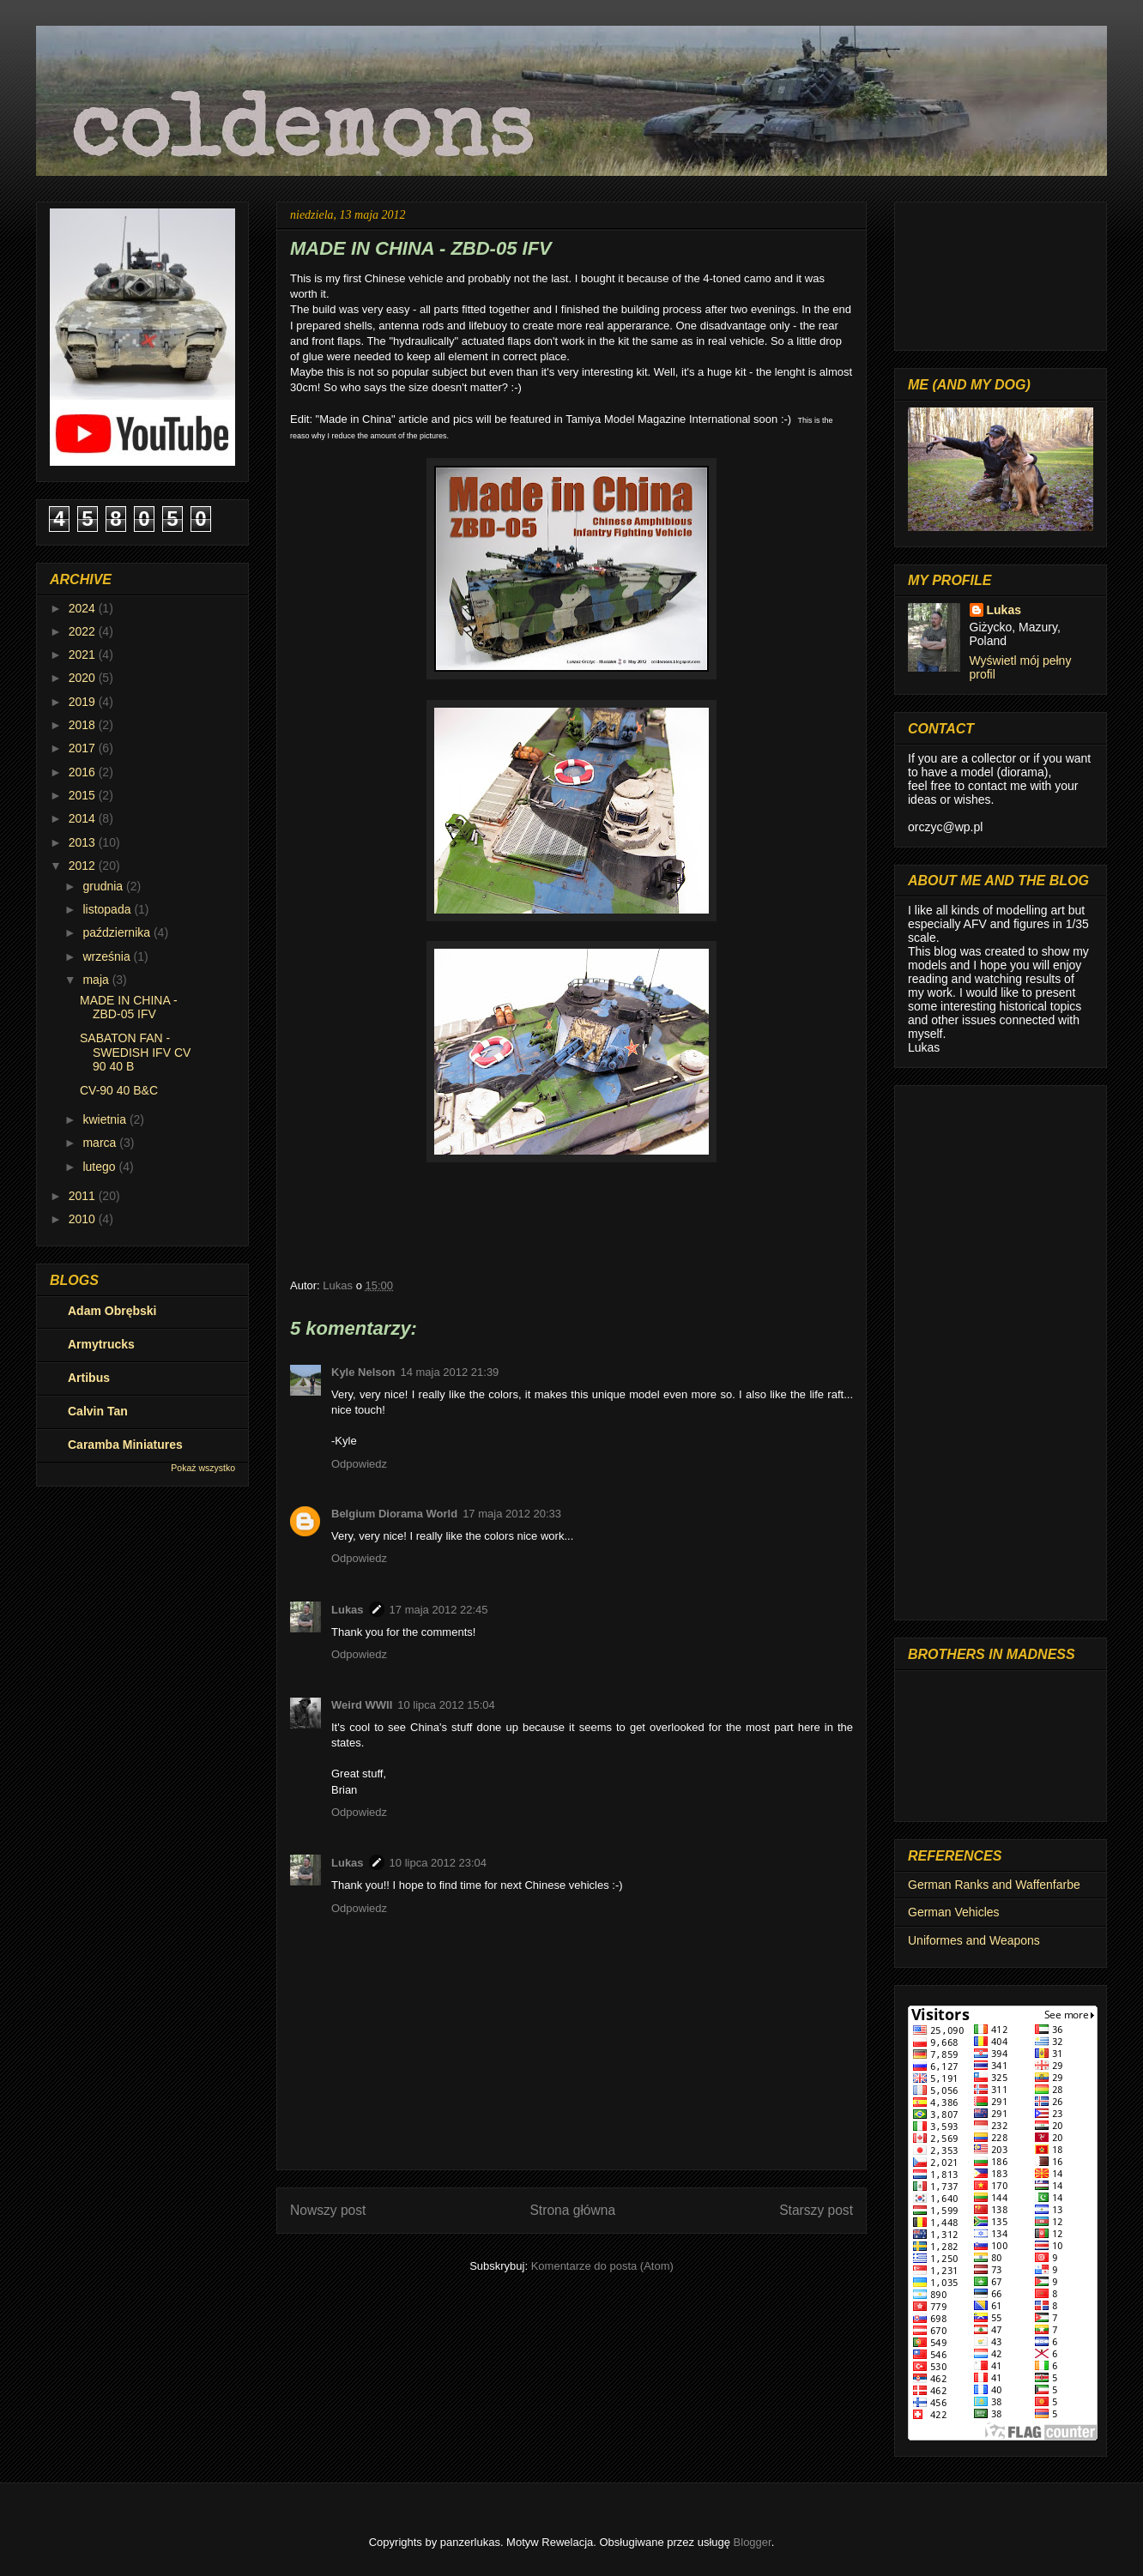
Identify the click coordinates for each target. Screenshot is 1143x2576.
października (118, 932)
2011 (84, 1196)
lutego (100, 1166)
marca (100, 1142)
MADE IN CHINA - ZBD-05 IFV (129, 1007)
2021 (84, 654)
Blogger (752, 2542)
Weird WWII (361, 1704)
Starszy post (816, 2210)
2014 (84, 818)
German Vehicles (954, 1912)
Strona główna (572, 2210)
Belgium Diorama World (394, 1513)
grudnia (104, 886)
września (107, 956)
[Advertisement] (1000, 1349)
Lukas (347, 1609)
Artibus (89, 1378)
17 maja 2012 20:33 (512, 1513)
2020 (84, 678)
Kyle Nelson (363, 1372)
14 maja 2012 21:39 (449, 1372)
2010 (84, 1219)
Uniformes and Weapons (974, 1940)
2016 (84, 772)
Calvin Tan (98, 1411)
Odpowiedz (359, 1463)
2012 (84, 865)
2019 (84, 702)
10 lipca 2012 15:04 (445, 1704)
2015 (84, 795)
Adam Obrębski (112, 1311)
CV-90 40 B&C (119, 1090)
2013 (84, 842)
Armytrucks (101, 1344)
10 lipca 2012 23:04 (438, 1862)
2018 (84, 725)
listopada (108, 909)
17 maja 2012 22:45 (439, 1609)
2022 (84, 631)
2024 (84, 608)
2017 (84, 748)
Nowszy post (328, 2210)
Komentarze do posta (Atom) (602, 2265)
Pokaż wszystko (203, 1468)
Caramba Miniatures (125, 1444)
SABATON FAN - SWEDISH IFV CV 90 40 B (135, 1052)
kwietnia (105, 1119)
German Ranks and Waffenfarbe (994, 1884)
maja (97, 979)
